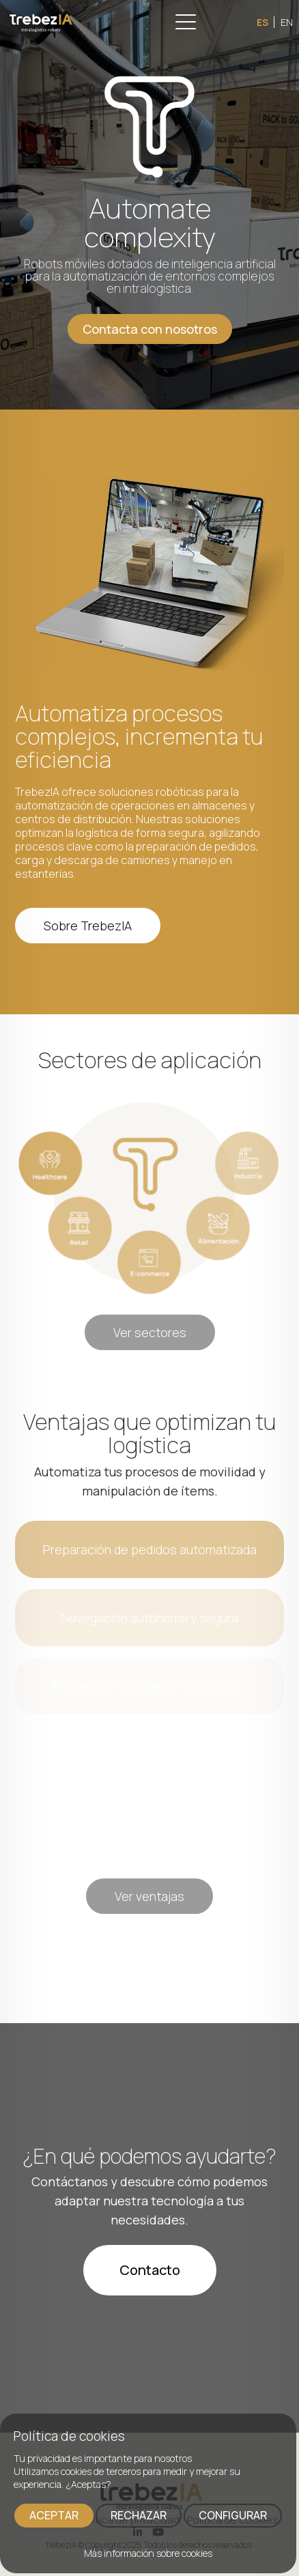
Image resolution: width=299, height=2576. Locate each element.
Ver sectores (149, 1332)
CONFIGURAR (233, 2515)
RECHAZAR (139, 2515)
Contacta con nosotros (150, 329)
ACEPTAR (54, 2515)
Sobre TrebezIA (88, 925)
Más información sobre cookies (148, 2553)
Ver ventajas (149, 1896)
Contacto (149, 2270)
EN (287, 22)
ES (262, 22)
